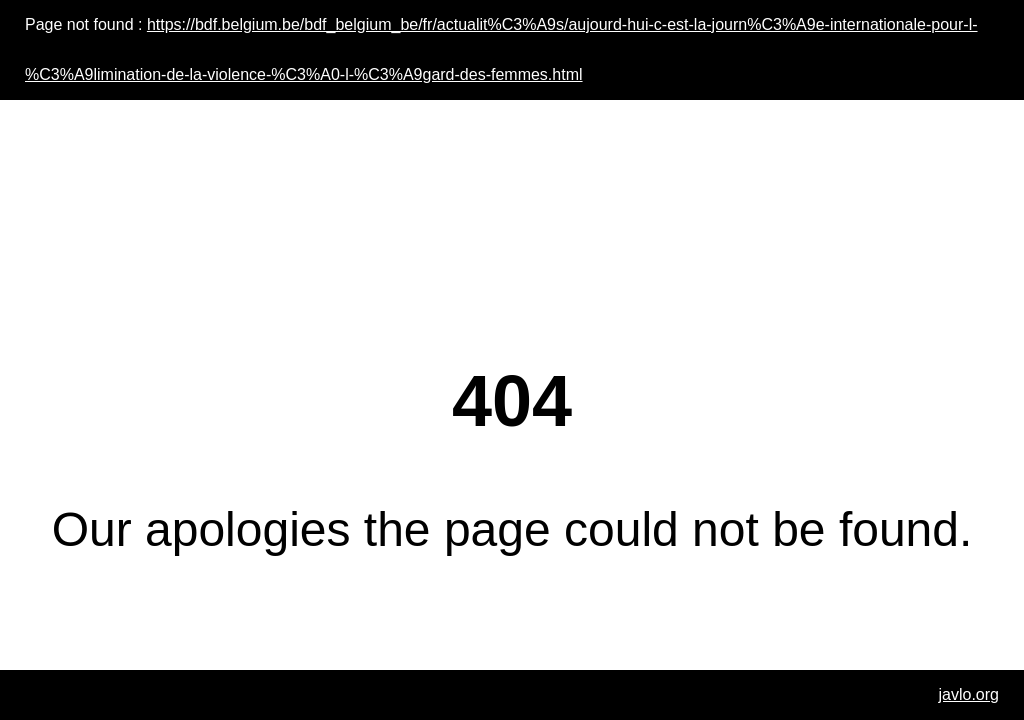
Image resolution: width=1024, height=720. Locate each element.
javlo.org (969, 694)
